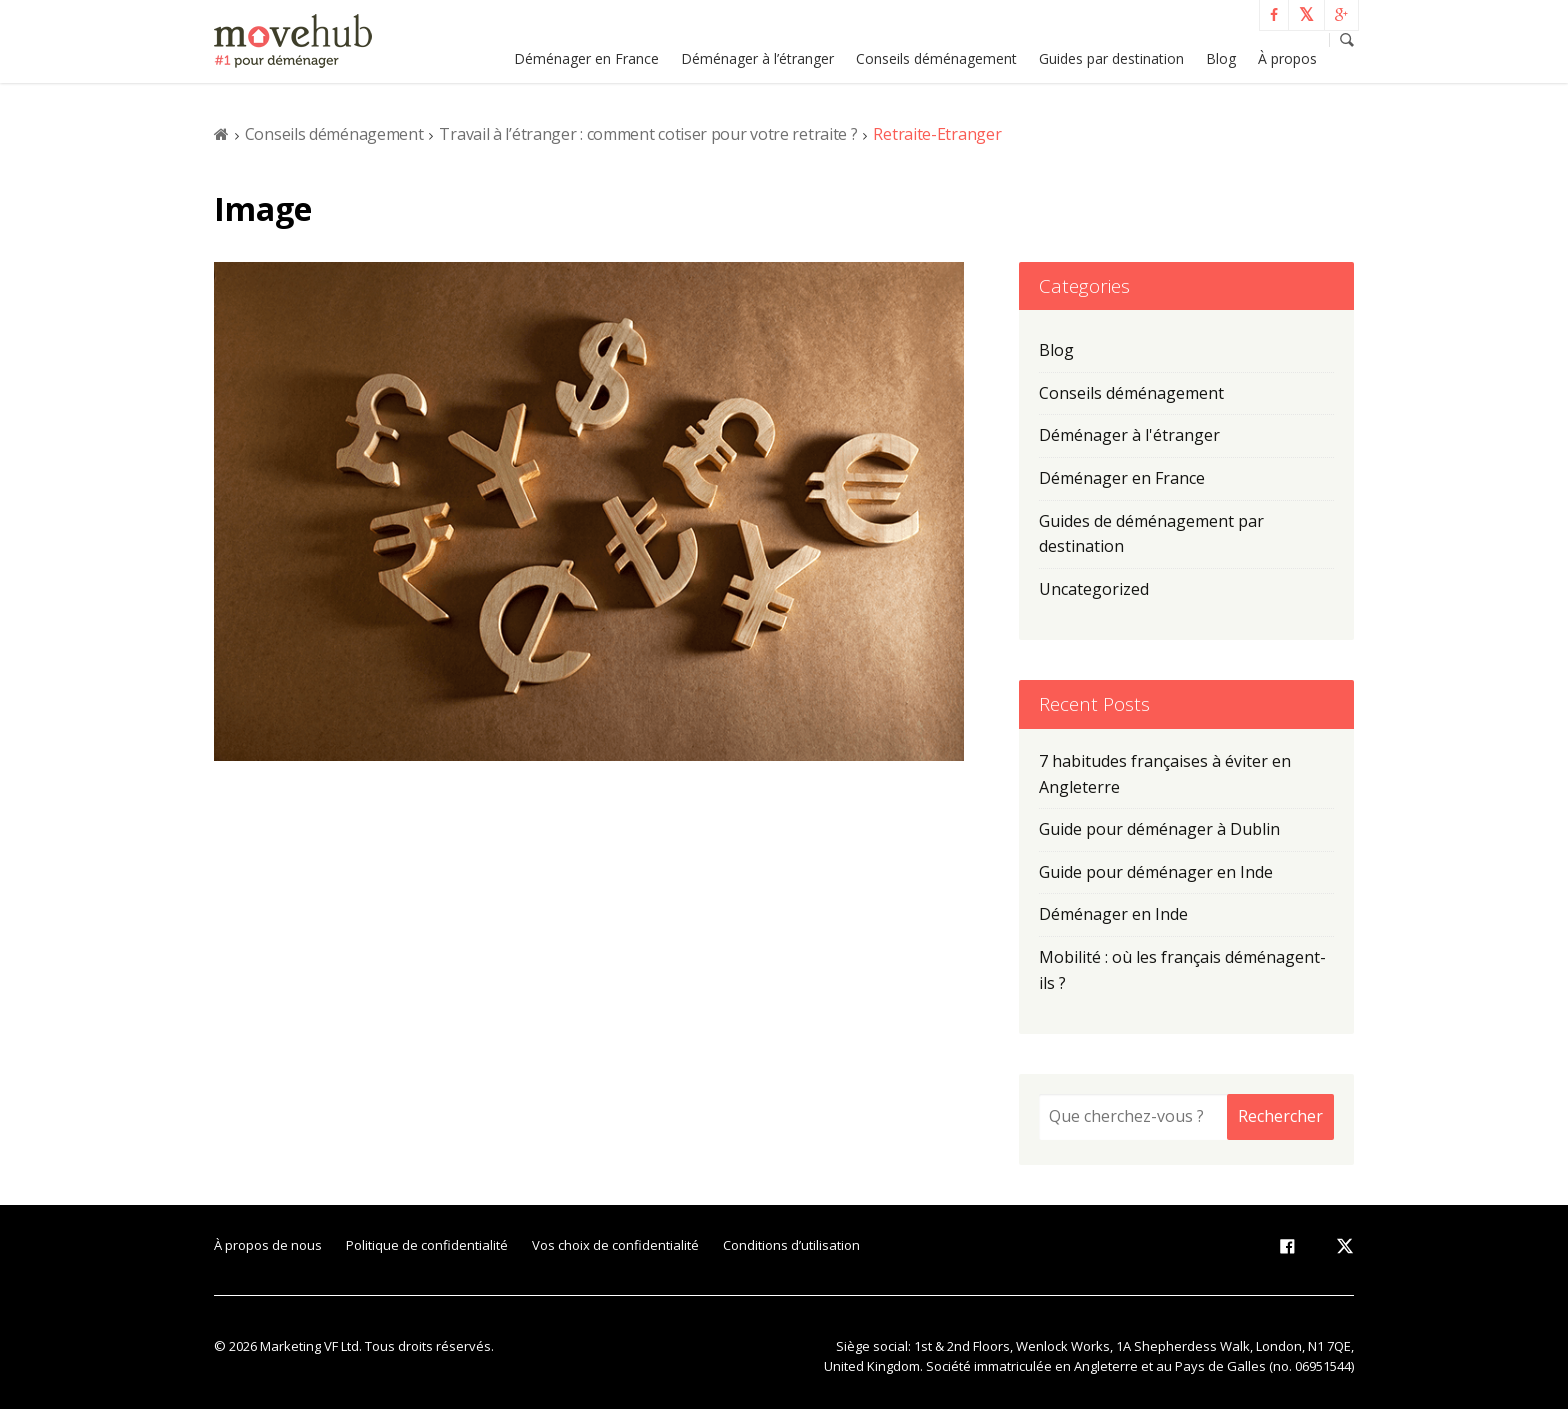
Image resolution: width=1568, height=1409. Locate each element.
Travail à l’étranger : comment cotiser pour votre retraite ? (648, 134)
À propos (1287, 58)
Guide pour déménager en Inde (1156, 872)
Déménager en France (586, 58)
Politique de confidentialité (427, 1245)
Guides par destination (1111, 58)
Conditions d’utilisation (791, 1245)
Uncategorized (1094, 589)
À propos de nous (268, 1245)
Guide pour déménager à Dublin (1159, 829)
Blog (1221, 58)
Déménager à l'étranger (1129, 435)
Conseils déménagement (936, 58)
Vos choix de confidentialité (615, 1245)
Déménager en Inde (1113, 914)
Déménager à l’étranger (757, 58)
